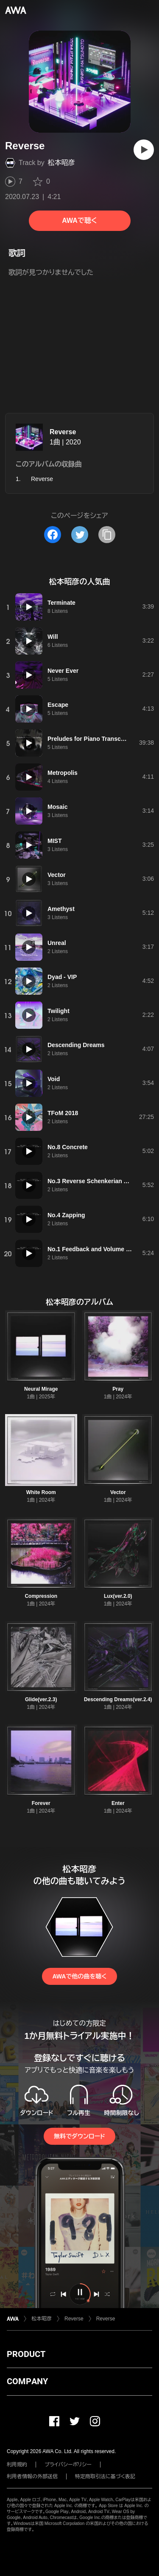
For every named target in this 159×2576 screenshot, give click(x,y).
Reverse (63, 432)
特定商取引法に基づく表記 (105, 2476)
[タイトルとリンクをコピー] (106, 534)
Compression (41, 1596)
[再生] (144, 149)
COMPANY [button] (27, 2381)
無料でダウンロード (79, 2136)
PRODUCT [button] (26, 2354)
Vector (118, 1492)
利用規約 (17, 2465)
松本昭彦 (61, 162)
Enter (118, 1803)
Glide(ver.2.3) (41, 1699)
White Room (41, 1492)
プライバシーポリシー (68, 2465)
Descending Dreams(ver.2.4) (118, 1699)
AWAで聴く (79, 220)
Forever (41, 1803)
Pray (117, 1389)
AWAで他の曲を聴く (79, 1976)
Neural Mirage (41, 1389)
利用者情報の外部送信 (32, 2476)
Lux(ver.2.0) (118, 1596)
